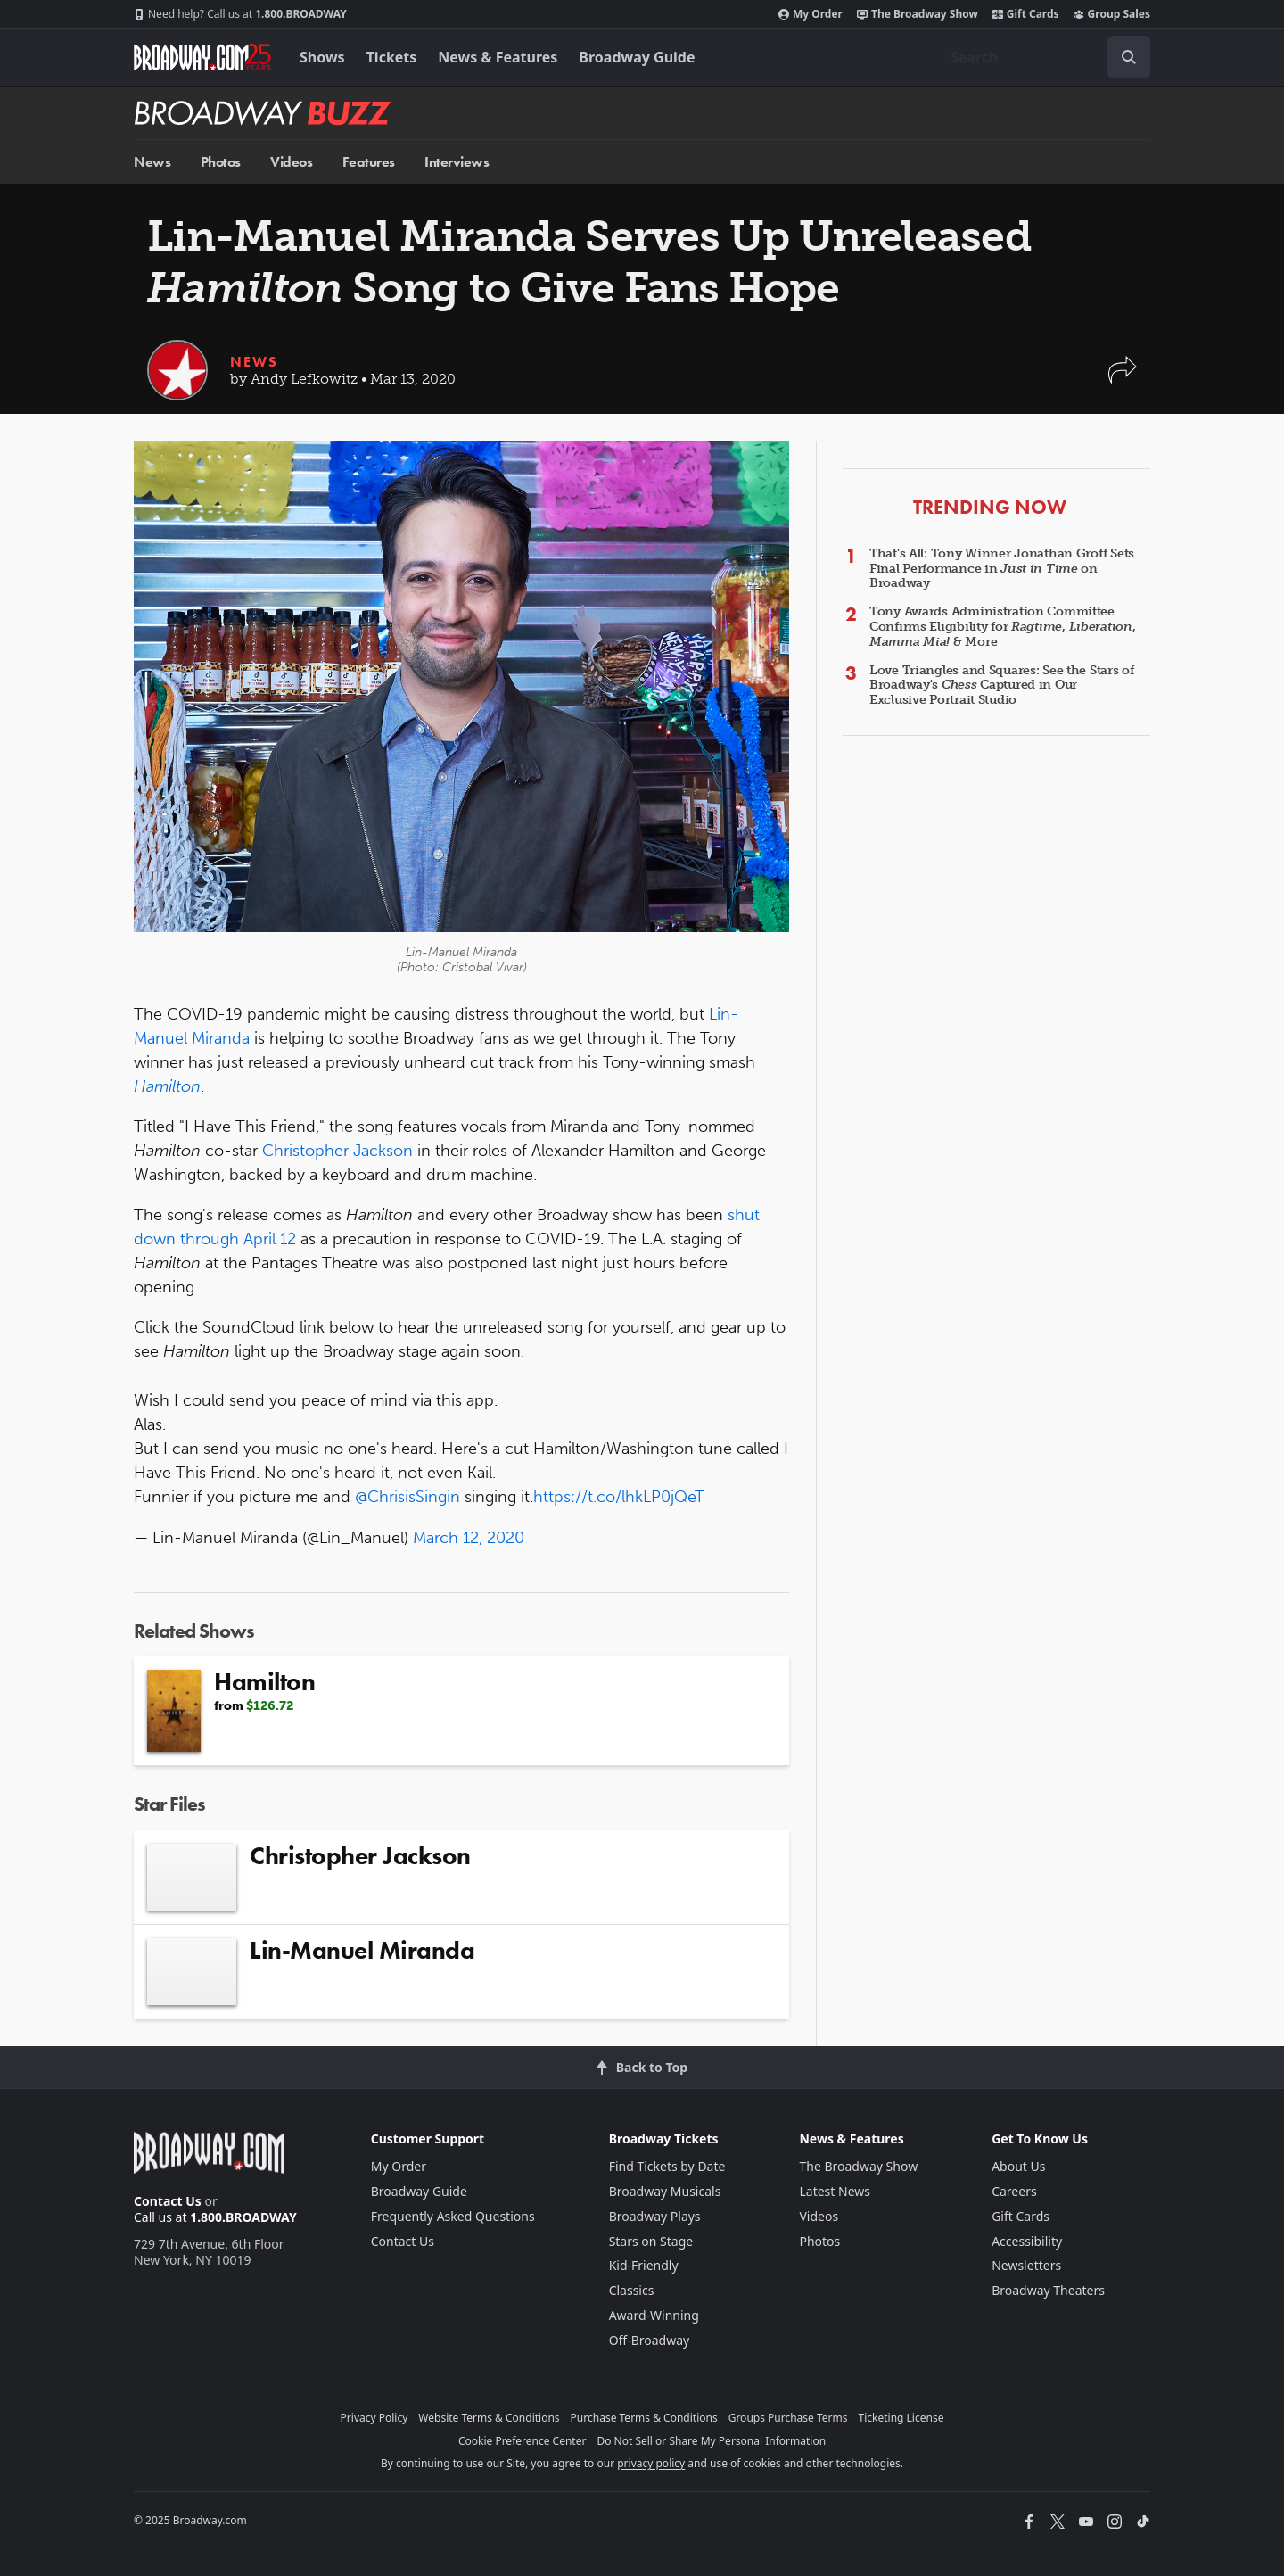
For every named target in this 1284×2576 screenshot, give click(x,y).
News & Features (497, 57)
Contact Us (168, 2200)
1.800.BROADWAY (240, 14)
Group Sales (1112, 14)
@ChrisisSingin (407, 1497)
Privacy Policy (374, 2417)
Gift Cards (1025, 14)
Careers (1014, 2191)
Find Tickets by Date (667, 2166)
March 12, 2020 (468, 1538)
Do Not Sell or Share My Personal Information (711, 2440)
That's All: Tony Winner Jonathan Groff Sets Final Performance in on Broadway (1001, 568)
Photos (221, 161)
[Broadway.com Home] (202, 57)
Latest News (834, 2191)
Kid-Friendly (644, 2265)
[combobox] (1043, 57)
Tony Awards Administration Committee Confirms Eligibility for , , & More (1002, 626)
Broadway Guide (637, 57)
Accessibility (1027, 2241)
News (152, 161)
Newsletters (1026, 2265)
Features (368, 161)
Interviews (456, 161)
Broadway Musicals (665, 2191)
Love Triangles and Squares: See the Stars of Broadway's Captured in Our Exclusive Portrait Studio (1001, 685)
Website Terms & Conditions (488, 2417)
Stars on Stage (651, 2241)
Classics (631, 2290)
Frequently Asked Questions (453, 2216)
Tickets (391, 57)
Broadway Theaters (1048, 2290)
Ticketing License (901, 2417)
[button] (1122, 378)
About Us (1018, 2166)
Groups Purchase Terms (788, 2417)
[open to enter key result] (1128, 57)
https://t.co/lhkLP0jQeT (618, 1497)
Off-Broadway (649, 2340)
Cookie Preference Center (522, 2440)
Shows (322, 57)
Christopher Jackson (337, 1150)
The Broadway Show (917, 14)
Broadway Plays (655, 2216)
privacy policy (651, 2463)
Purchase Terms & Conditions (644, 2417)
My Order (810, 14)
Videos (291, 161)
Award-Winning (654, 2315)
